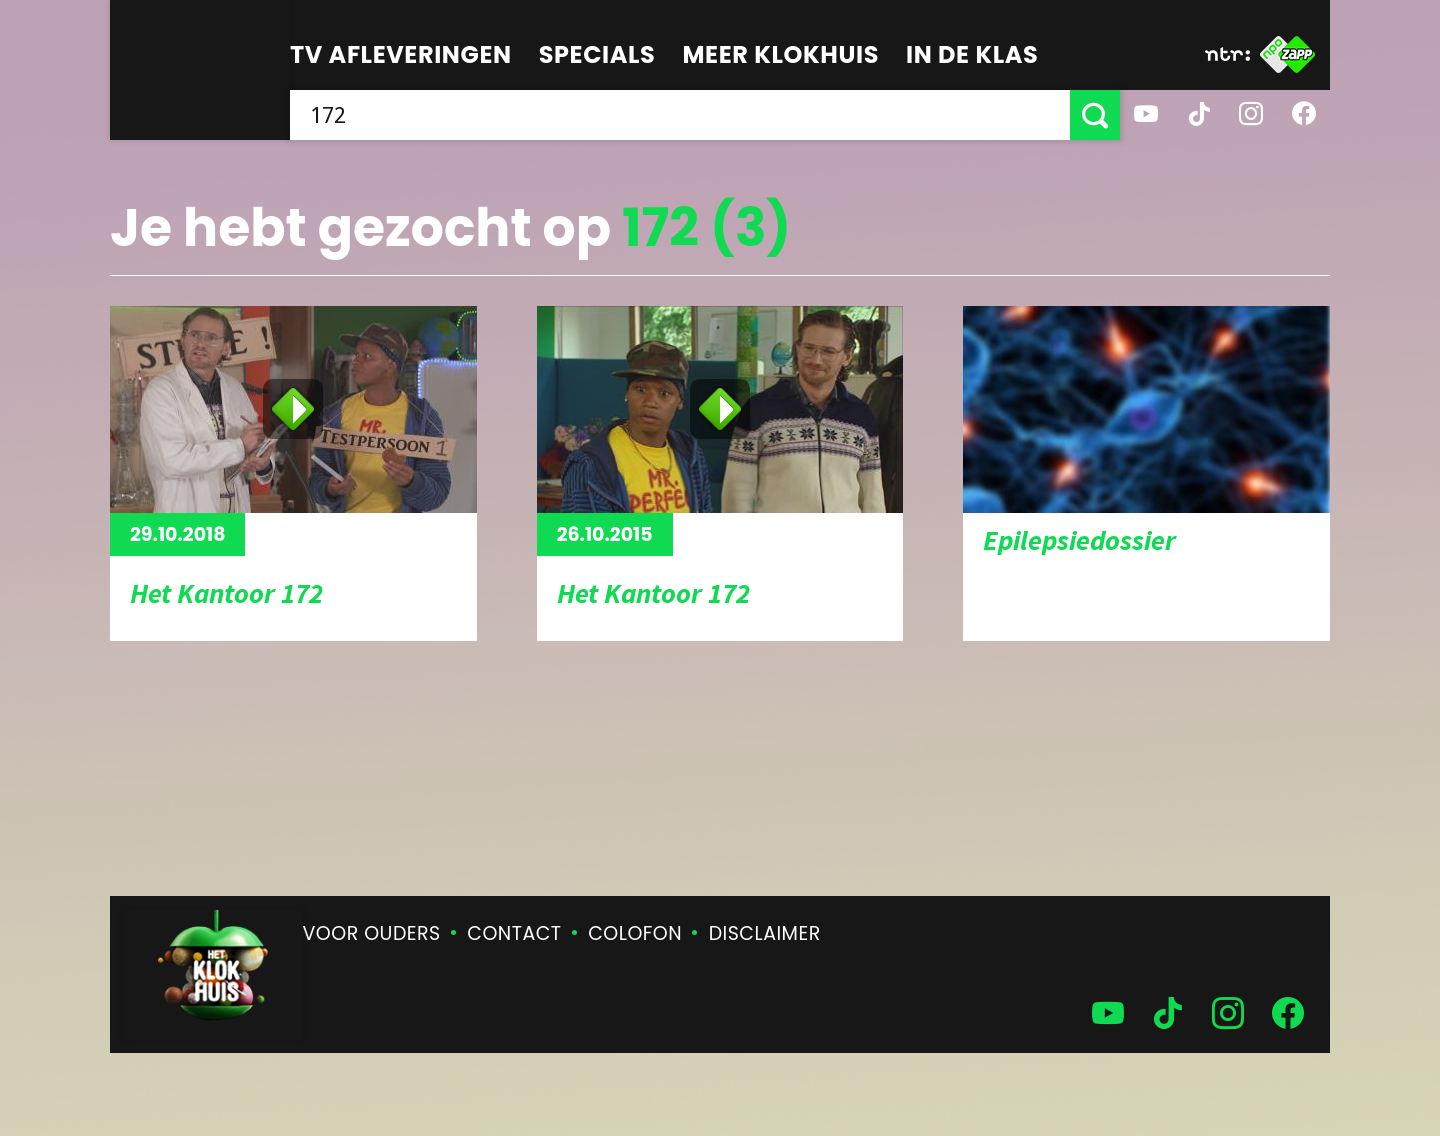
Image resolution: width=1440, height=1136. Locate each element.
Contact (514, 933)
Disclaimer (765, 933)
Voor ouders (372, 933)
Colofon (635, 933)
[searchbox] (680, 115)
